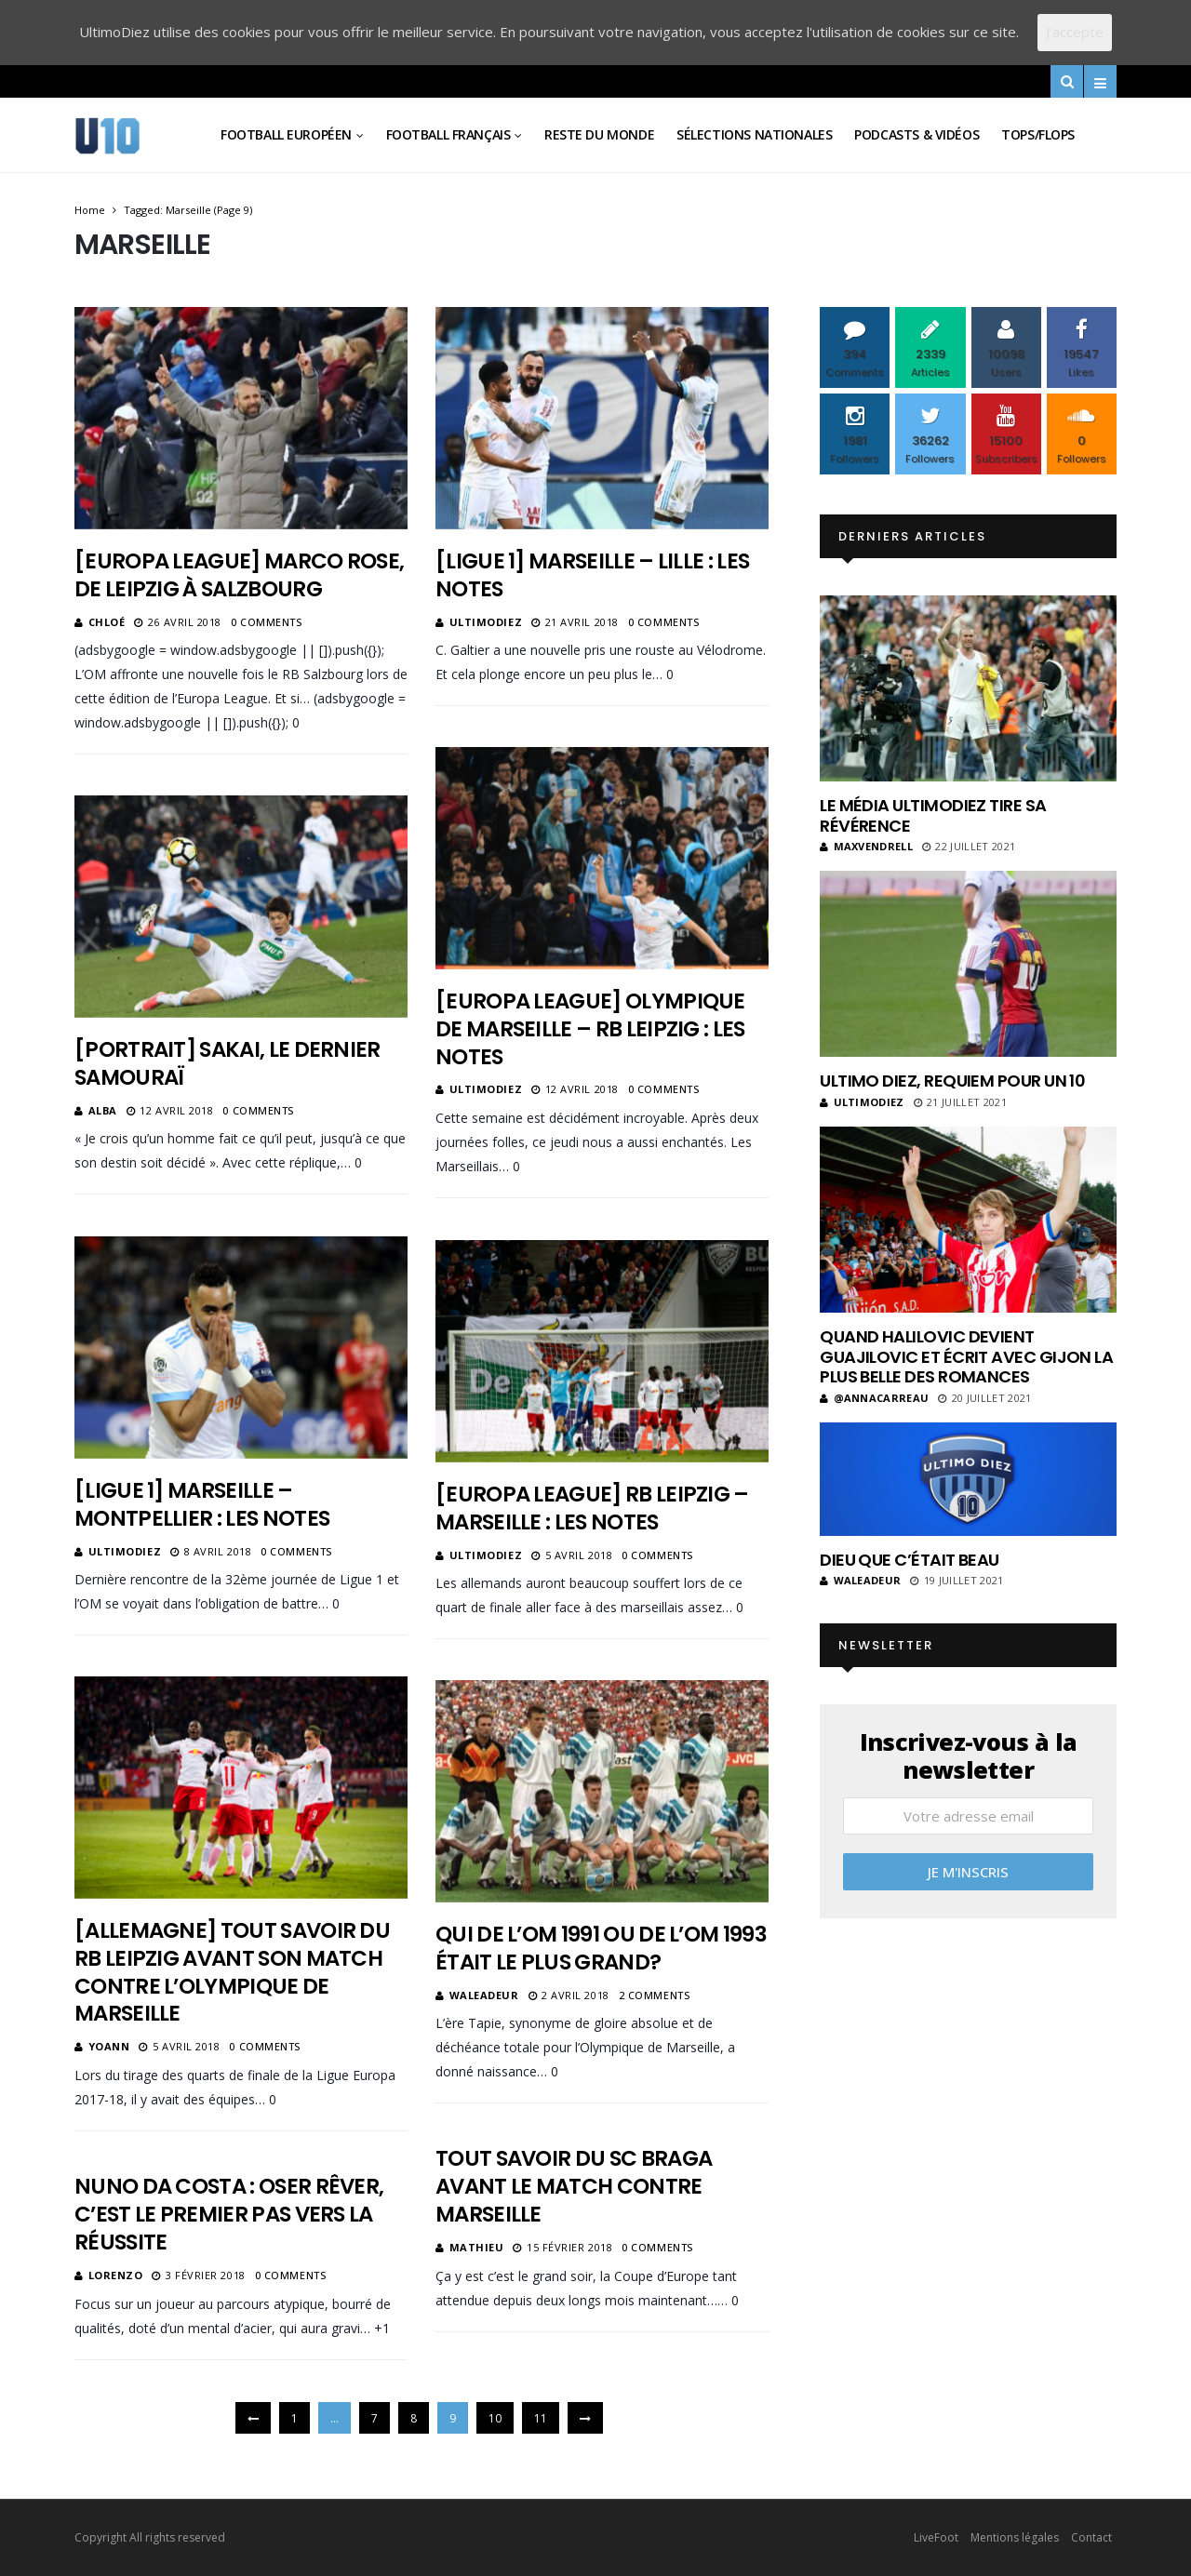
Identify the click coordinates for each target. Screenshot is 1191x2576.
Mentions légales (1014, 2537)
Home (89, 210)
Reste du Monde (599, 134)
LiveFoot (936, 2537)
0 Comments (266, 622)
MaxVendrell (866, 846)
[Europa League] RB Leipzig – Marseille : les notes (592, 1508)
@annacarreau (874, 1398)
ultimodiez (486, 622)
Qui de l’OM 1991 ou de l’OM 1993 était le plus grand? (601, 1948)
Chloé (107, 622)
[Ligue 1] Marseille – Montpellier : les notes (201, 1504)
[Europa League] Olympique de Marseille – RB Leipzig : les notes (590, 1029)
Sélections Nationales (754, 134)
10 (495, 2418)
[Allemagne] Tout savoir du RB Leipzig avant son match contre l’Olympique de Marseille (232, 1972)
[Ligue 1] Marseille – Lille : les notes (592, 575)
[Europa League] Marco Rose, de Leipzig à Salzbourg (239, 575)
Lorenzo (115, 2275)
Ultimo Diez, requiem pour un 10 (952, 1080)
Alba (102, 1110)
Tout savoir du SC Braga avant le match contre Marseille (573, 2186)
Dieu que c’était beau (909, 1559)
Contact (1091, 2537)
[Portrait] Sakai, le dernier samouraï (227, 1063)
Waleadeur (484, 1995)
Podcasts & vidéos (916, 134)
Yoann (109, 2046)
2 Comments (654, 1995)
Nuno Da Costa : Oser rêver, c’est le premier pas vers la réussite (228, 2214)
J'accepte (1075, 31)
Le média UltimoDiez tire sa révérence (933, 815)
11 (540, 2418)
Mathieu (476, 2247)
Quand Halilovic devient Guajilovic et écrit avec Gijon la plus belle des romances (966, 1356)
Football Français (448, 134)
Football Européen (286, 134)
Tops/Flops (1038, 134)
